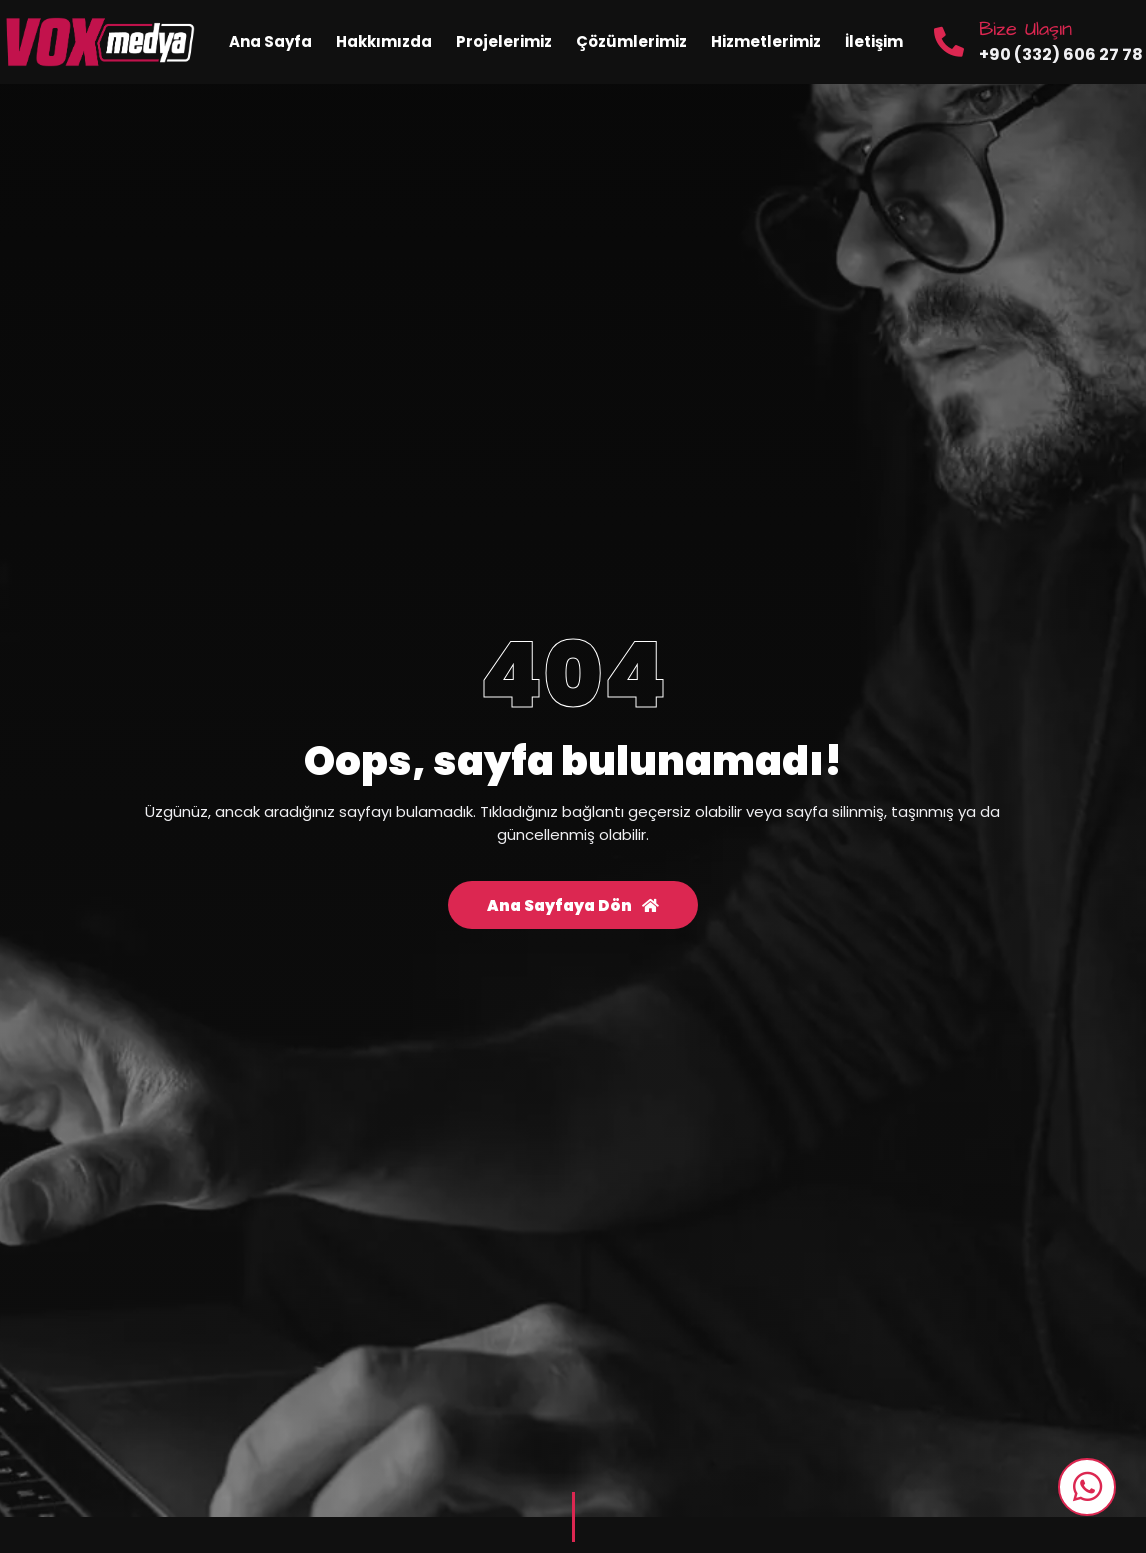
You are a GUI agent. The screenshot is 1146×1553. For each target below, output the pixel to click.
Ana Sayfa (270, 41)
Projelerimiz (504, 41)
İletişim (874, 41)
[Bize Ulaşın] (949, 42)
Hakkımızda (384, 41)
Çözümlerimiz (631, 41)
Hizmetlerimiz (766, 41)
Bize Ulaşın (1025, 29)
